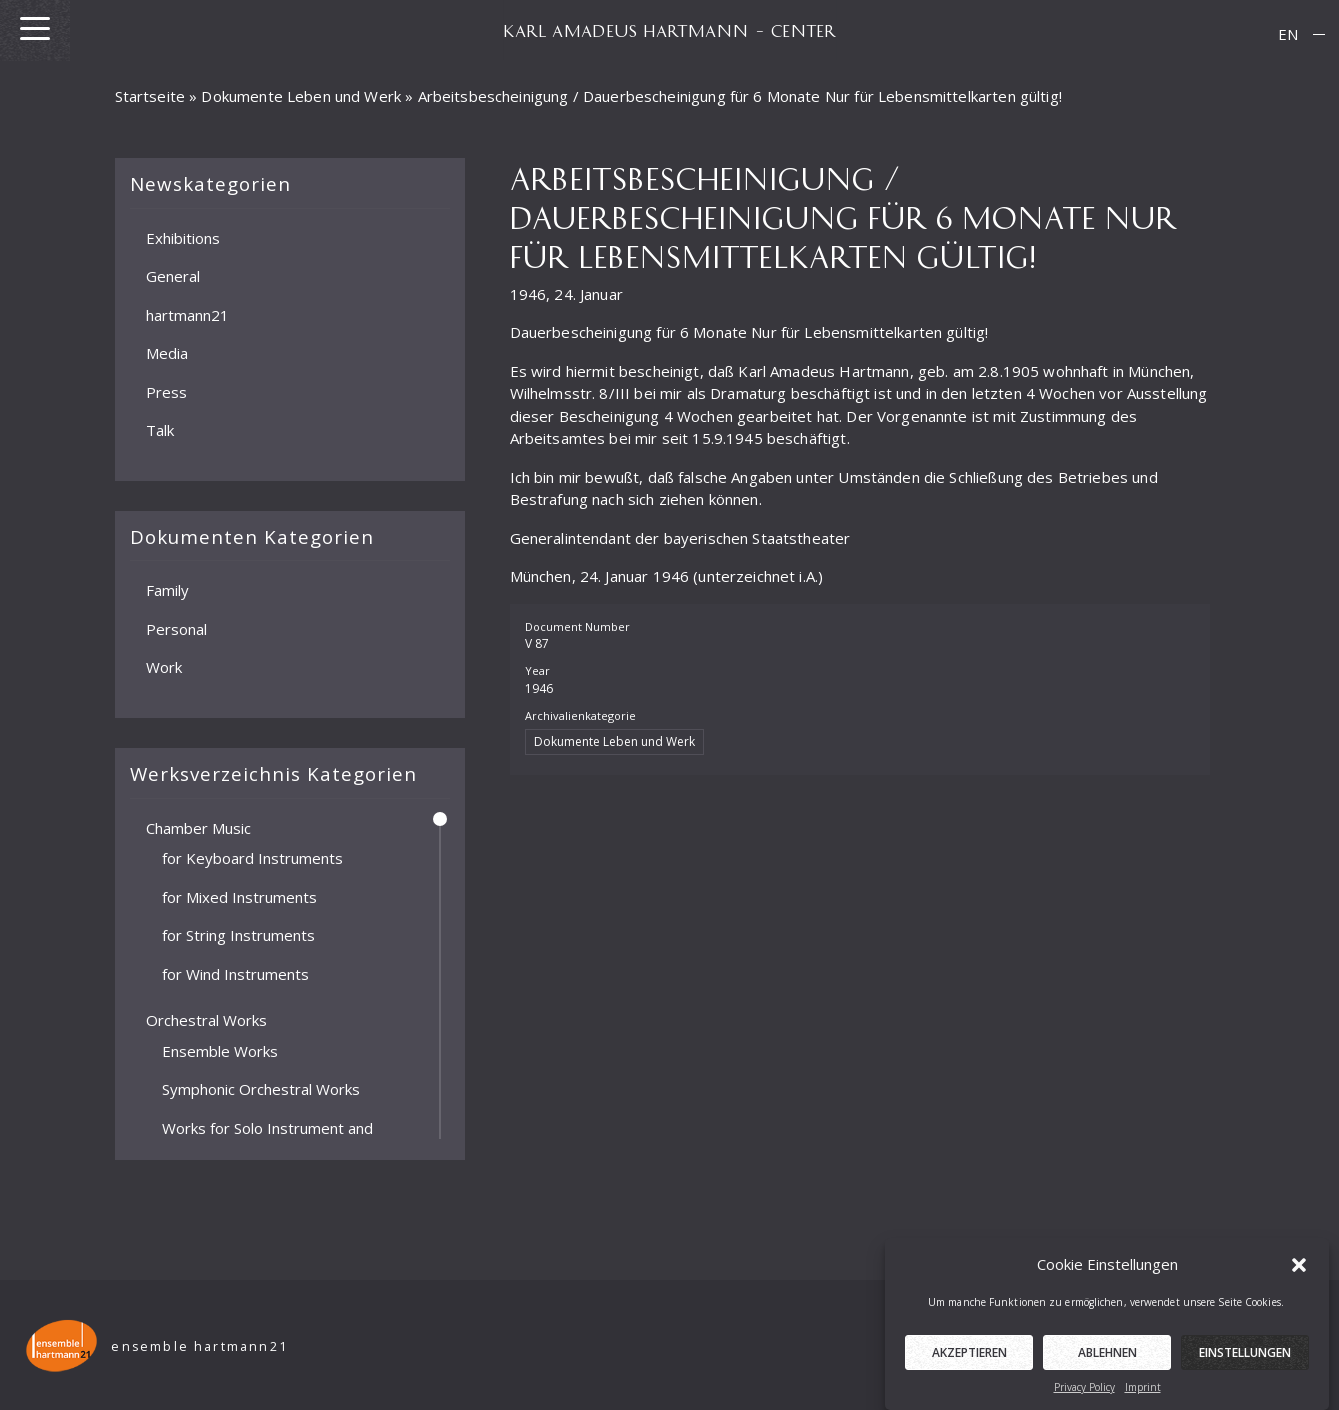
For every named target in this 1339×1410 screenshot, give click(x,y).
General (173, 276)
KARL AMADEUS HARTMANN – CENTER (670, 30)
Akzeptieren (969, 1364)
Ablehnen (1107, 1364)
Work (164, 667)
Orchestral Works (206, 1020)
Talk (160, 430)
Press (166, 391)
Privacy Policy (1084, 1399)
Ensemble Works (220, 1050)
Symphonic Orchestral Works (261, 1089)
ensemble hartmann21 (203, 1346)
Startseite (150, 96)
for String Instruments (238, 935)
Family (167, 590)
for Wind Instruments (235, 973)
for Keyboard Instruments (252, 858)
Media (167, 353)
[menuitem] (1288, 34)
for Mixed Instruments (239, 896)
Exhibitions (183, 237)
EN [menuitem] (1288, 34)
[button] (1299, 1275)
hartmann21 (187, 314)
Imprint (1143, 1399)
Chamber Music (198, 827)
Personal (176, 628)
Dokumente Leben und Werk (301, 96)
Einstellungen (1245, 1364)
